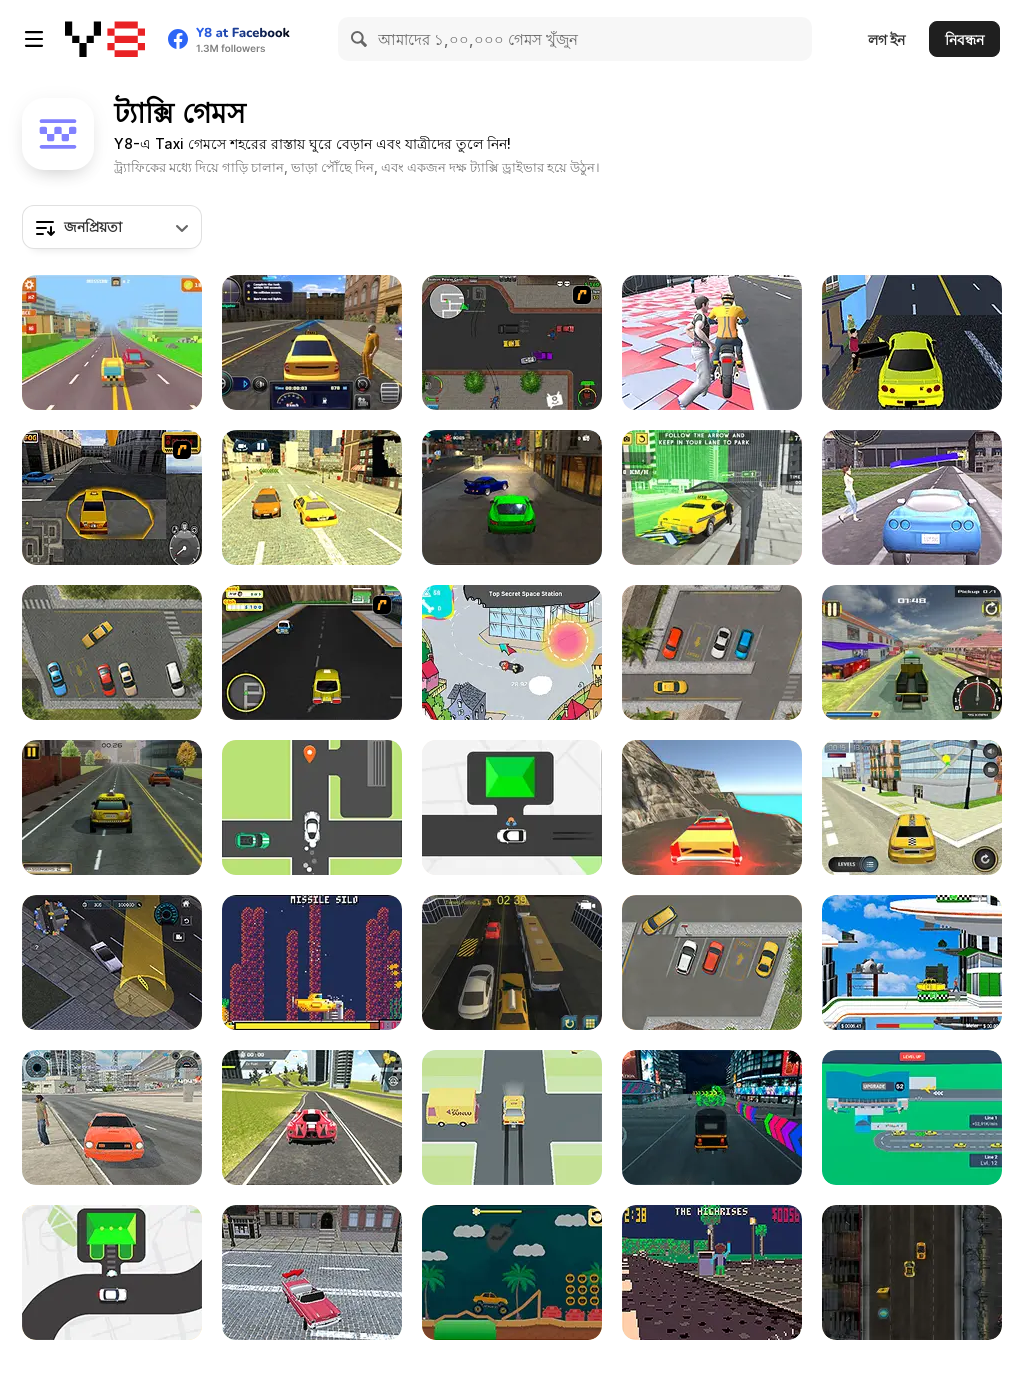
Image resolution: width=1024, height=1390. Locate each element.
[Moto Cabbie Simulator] (712, 342)
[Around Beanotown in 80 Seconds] (512, 652)
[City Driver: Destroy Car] (112, 962)
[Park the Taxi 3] (712, 652)
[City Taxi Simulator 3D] (712, 497)
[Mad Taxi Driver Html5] (912, 1272)
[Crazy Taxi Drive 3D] (712, 807)
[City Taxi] (312, 497)
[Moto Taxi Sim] (912, 652)
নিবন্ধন (964, 39)
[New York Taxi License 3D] (112, 497)
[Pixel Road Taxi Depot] (112, 342)
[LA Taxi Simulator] (912, 342)
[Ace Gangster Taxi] (512, 342)
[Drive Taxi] (112, 1272)
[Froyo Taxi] (312, 652)
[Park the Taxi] (112, 652)
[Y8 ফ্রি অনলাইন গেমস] (105, 39)
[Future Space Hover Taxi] (912, 962)
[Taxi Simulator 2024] (112, 1117)
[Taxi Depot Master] (112, 807)
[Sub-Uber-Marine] (312, 962)
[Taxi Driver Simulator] (312, 342)
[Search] (360, 39)
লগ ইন (886, 39)
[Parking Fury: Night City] (512, 497)
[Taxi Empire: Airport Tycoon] (912, 1117)
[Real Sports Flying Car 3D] (312, 1117)
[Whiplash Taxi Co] (712, 1272)
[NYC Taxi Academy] (512, 962)
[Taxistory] (312, 807)
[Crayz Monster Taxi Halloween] (512, 1272)
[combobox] (112, 227)
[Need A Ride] (512, 1117)
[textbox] (112, 227)
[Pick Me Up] (512, 807)
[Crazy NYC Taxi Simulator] (312, 1272)
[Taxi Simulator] (912, 497)
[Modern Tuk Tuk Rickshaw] (712, 1117)
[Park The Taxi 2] (712, 962)
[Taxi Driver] (912, 807)
